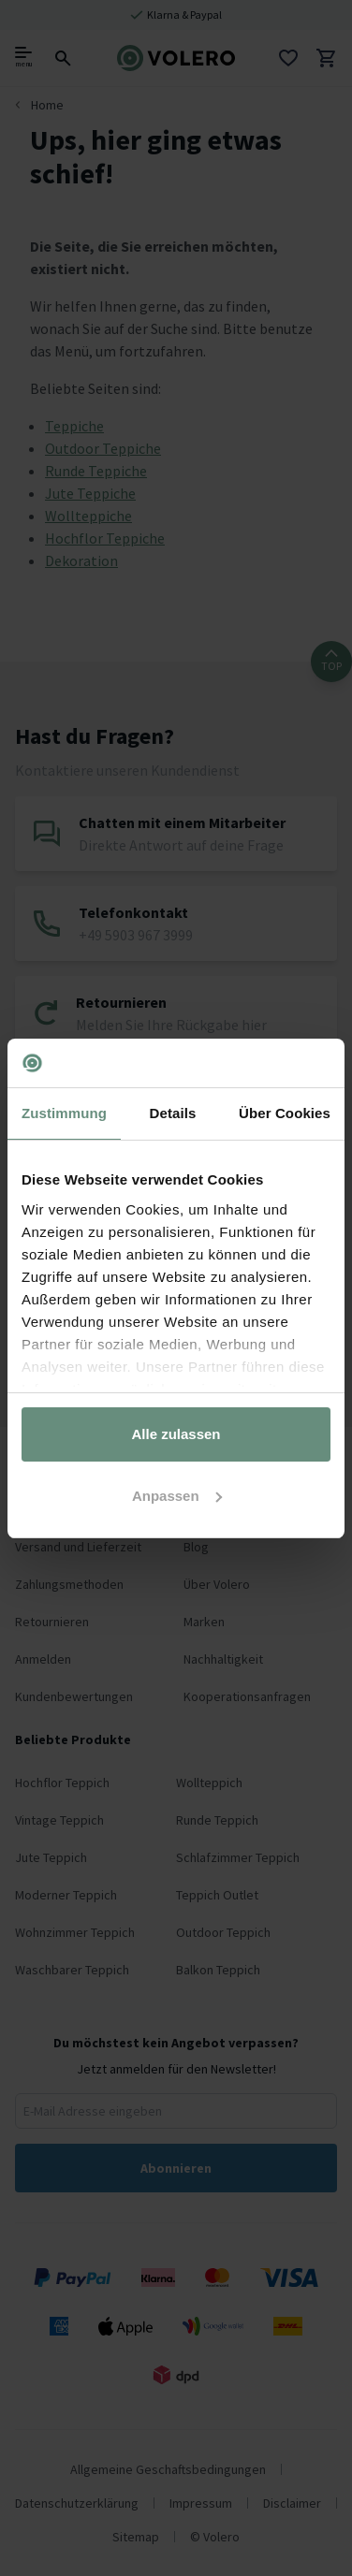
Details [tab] (173, 1113)
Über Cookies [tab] (284, 1113)
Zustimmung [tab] (64, 1113)
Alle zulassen (175, 1434)
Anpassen (177, 1496)
